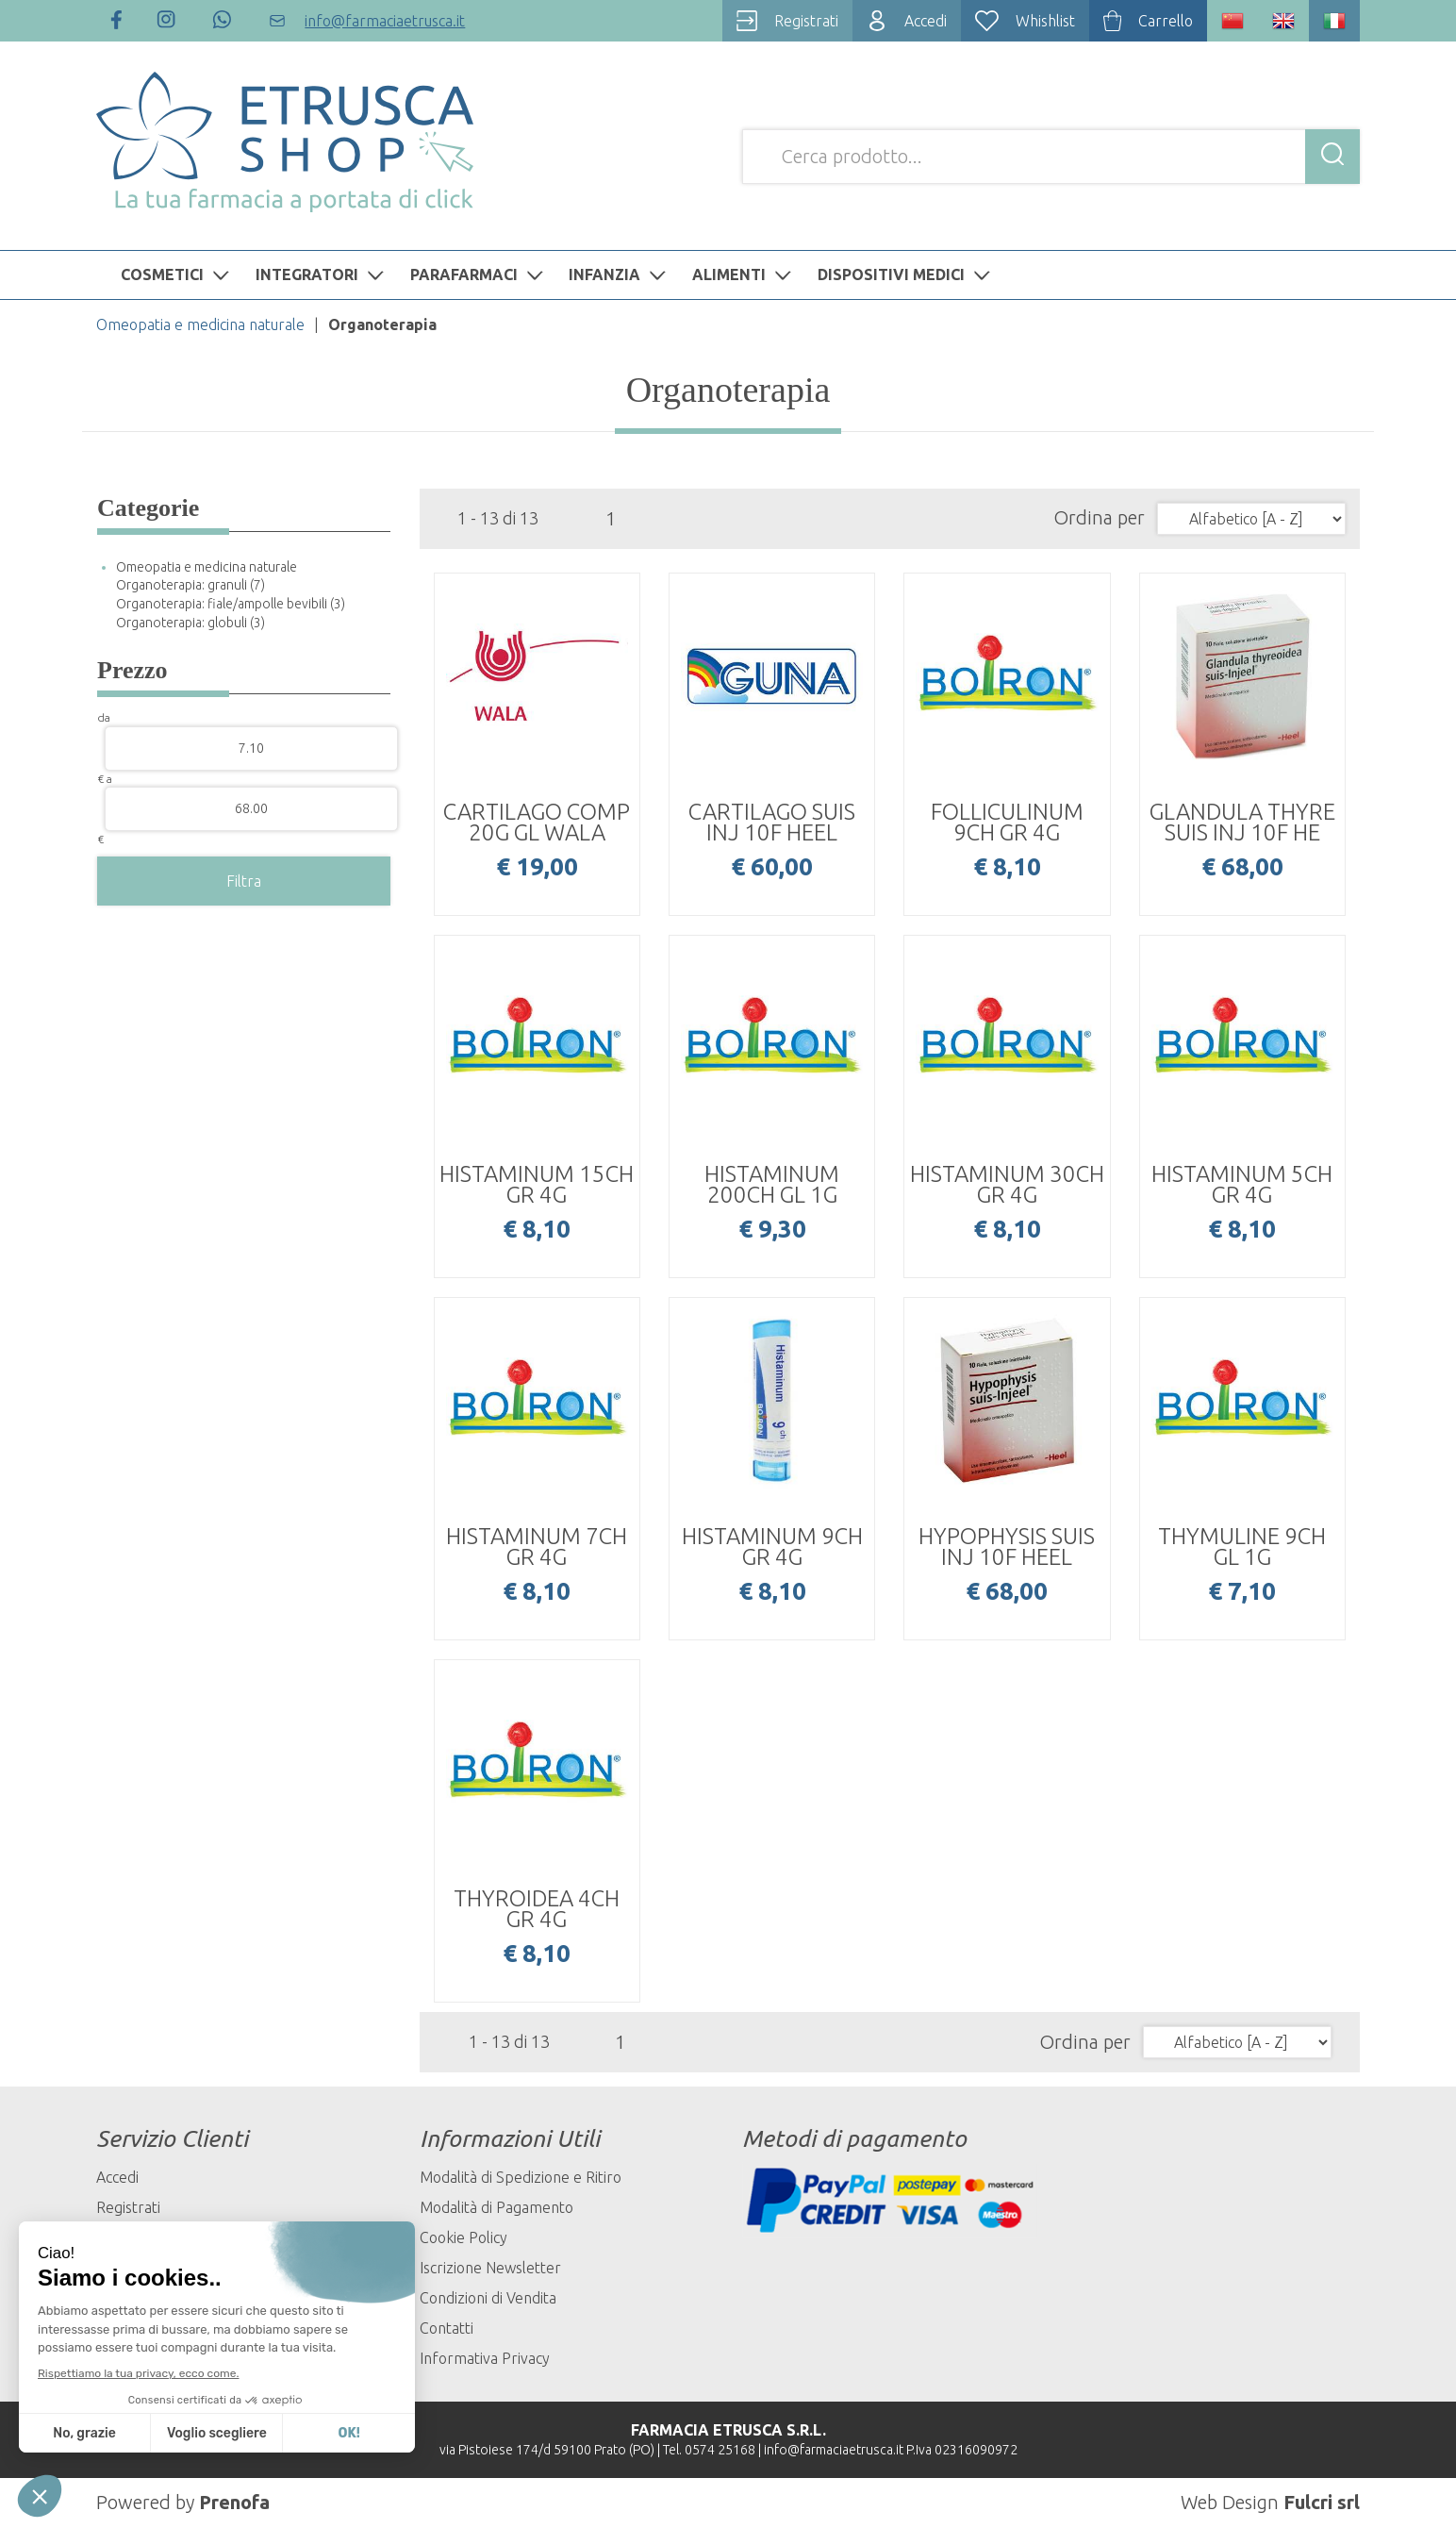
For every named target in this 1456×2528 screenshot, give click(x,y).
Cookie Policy (463, 2237)
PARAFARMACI (479, 274)
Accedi (117, 2177)
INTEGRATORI (322, 274)
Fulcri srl (1321, 2502)
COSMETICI (177, 274)
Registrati (128, 2207)
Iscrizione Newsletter (490, 2267)
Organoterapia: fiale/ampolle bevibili (230, 603)
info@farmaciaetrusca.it (833, 2449)
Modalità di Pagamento (496, 2207)
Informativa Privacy (485, 2358)
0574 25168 (720, 2449)
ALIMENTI (744, 274)
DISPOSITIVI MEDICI (906, 274)
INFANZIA (619, 274)
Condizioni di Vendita (488, 2297)
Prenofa (234, 2502)
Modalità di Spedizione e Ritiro (520, 2177)
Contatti (446, 2328)
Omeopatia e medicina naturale (200, 324)
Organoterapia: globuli (190, 622)
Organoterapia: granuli (190, 584)
